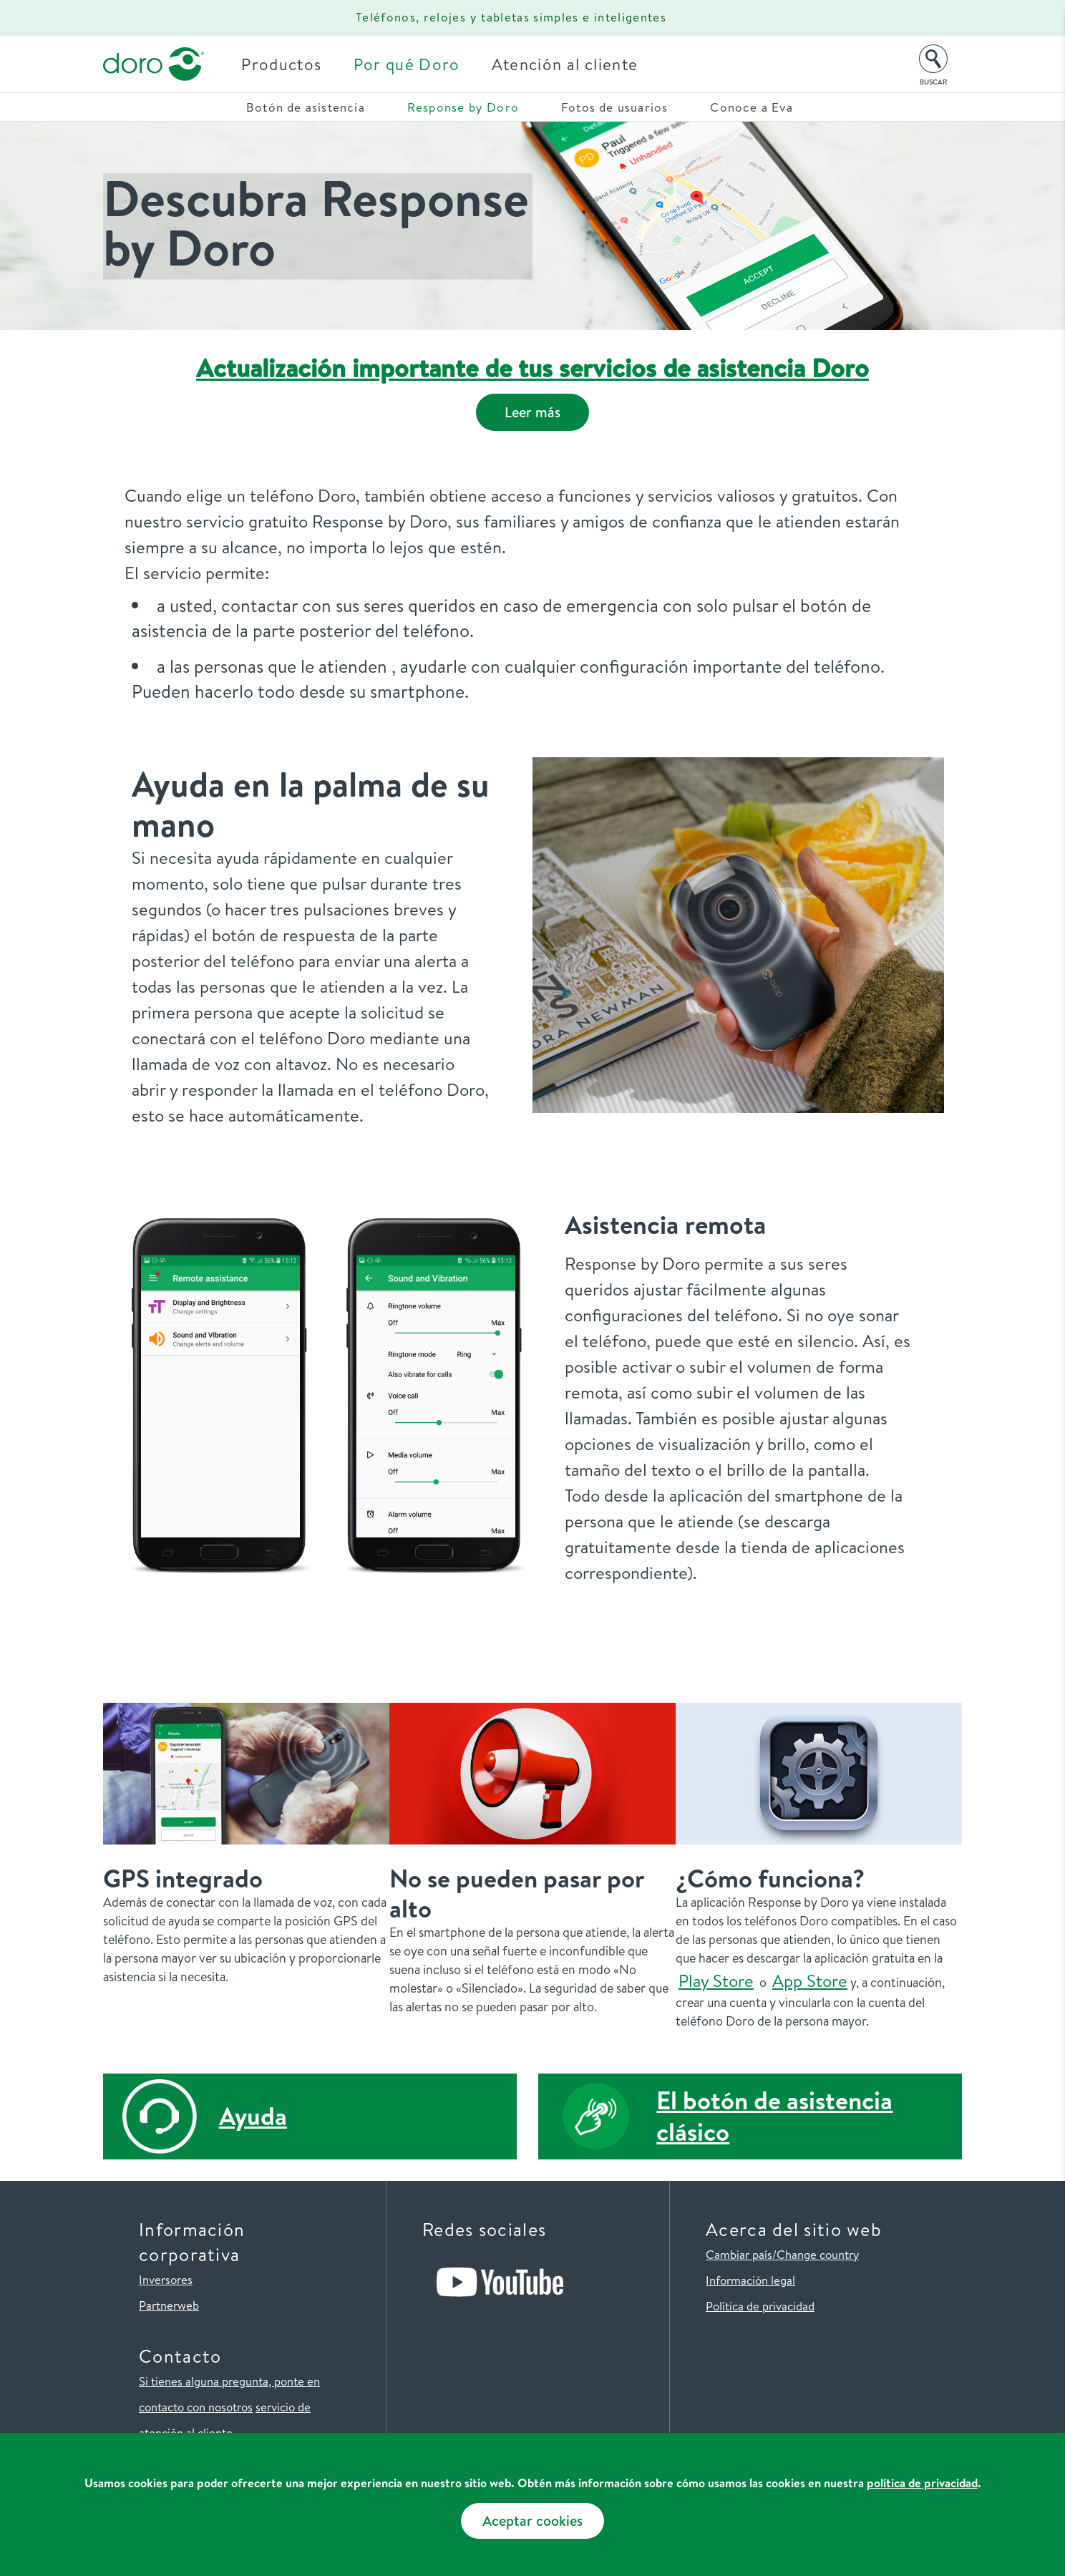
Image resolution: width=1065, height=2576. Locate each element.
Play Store (716, 1980)
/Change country (815, 2254)
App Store (809, 1980)
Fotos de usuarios (614, 107)
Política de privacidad (760, 2306)
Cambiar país (739, 2254)
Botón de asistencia (305, 107)
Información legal (750, 2280)
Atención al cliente (569, 64)
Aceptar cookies (532, 2520)
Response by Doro (463, 107)
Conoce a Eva (751, 107)
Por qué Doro (411, 64)
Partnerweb (169, 2305)
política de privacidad (922, 2482)
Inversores (166, 2279)
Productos (286, 64)
